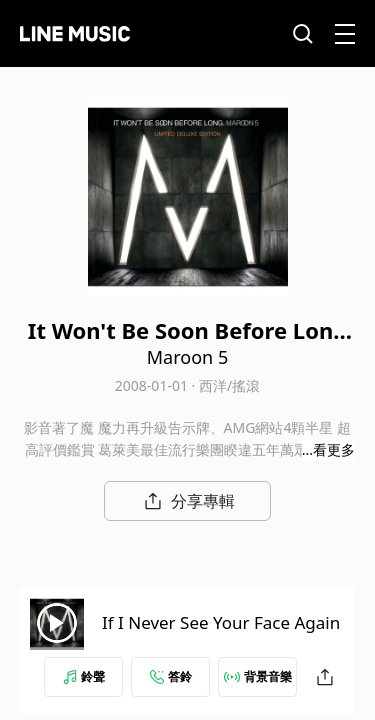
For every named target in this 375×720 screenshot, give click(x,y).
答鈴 (171, 676)
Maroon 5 (187, 357)
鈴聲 (84, 676)
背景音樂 (258, 676)
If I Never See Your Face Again (221, 622)
